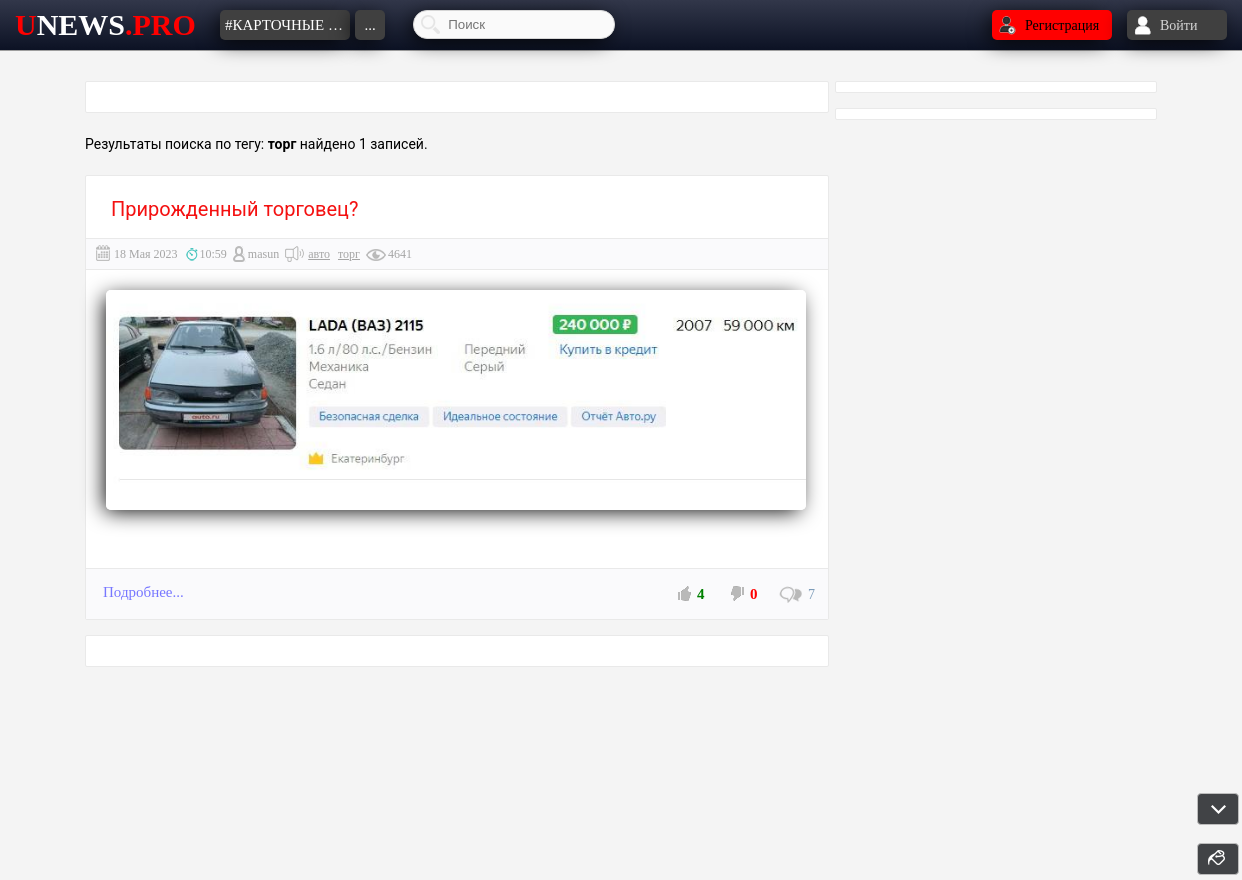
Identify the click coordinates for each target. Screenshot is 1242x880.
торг (349, 254)
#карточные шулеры (287, 25)
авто (319, 254)
